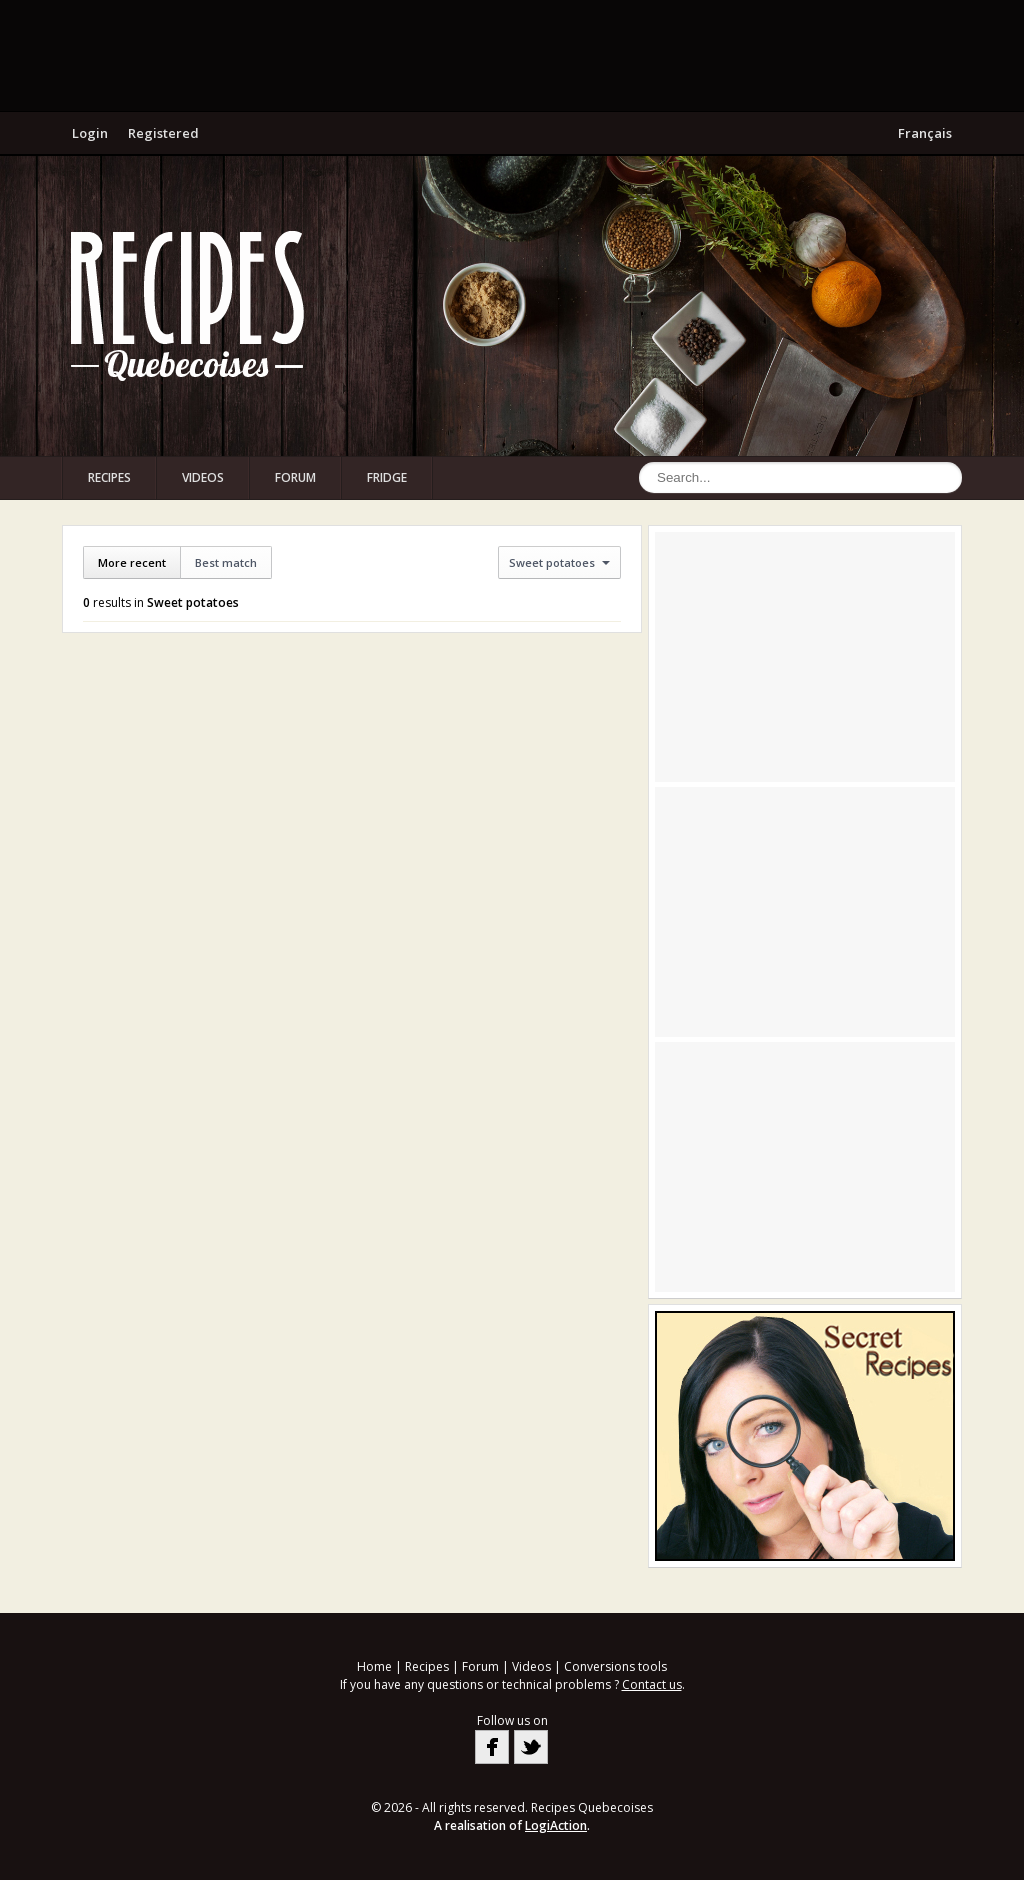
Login (90, 133)
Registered (163, 133)
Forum (295, 477)
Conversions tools (615, 1666)
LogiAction (556, 1825)
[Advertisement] (512, 55)
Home (374, 1666)
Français (925, 133)
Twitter (531, 1747)
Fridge (387, 477)
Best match (226, 562)
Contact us (652, 1684)
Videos (203, 477)
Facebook (492, 1747)
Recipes (109, 477)
